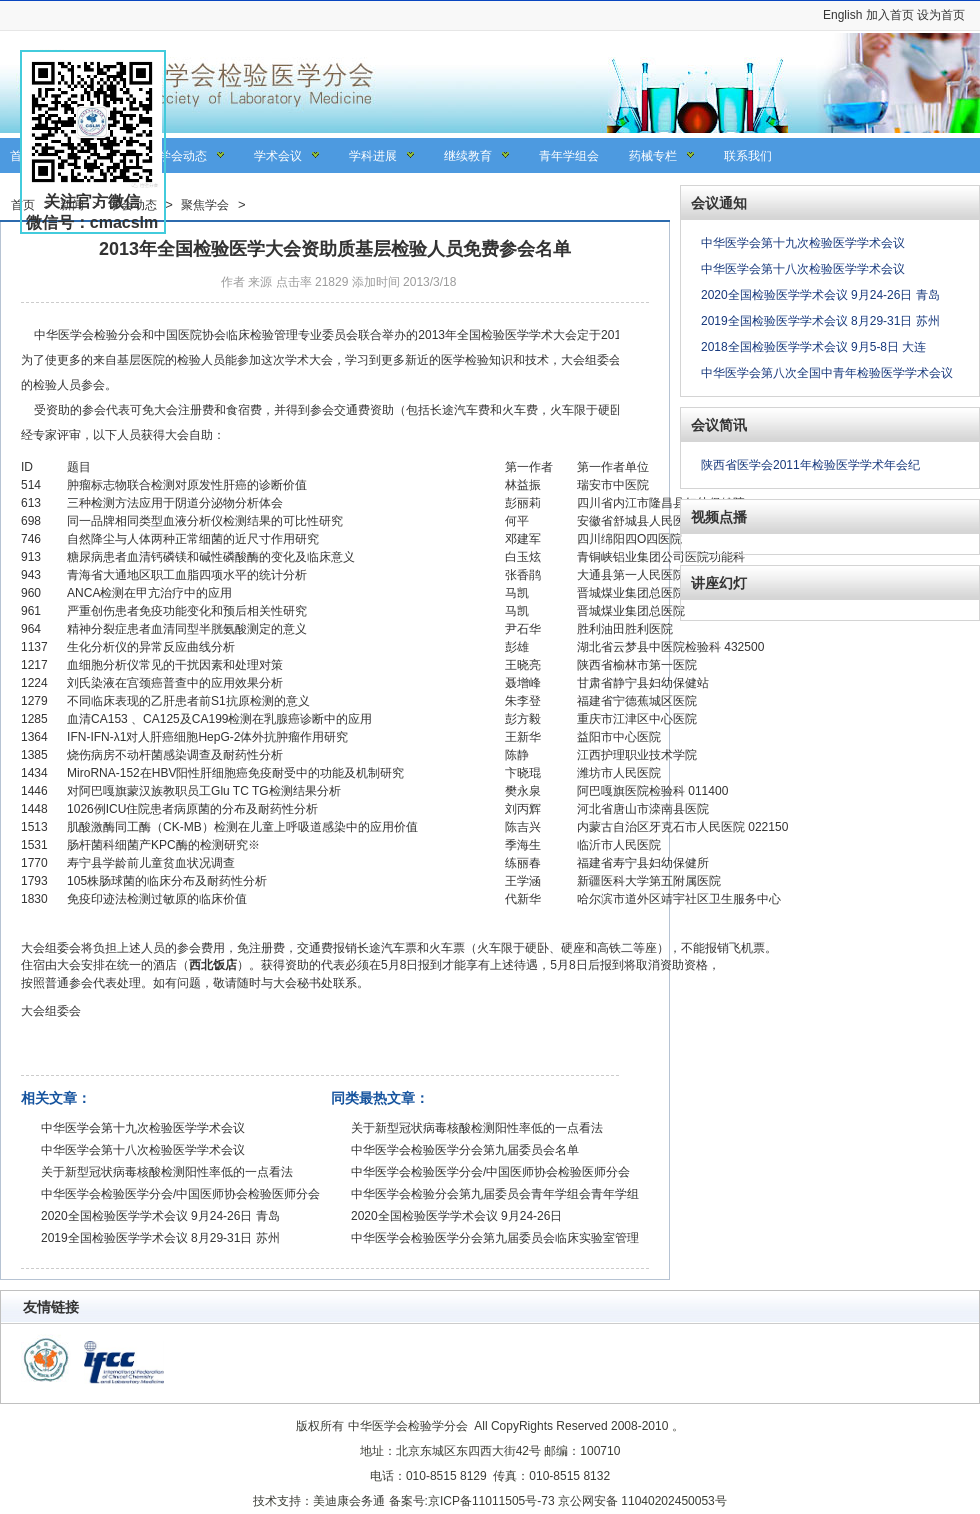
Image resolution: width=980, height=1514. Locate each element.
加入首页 (890, 15)
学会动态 (183, 156)
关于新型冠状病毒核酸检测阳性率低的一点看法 (167, 1172)
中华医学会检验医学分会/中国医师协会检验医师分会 (180, 1194)
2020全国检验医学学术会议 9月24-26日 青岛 (160, 1216)
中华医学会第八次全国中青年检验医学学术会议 (827, 373)
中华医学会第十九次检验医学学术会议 (143, 1128)
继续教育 (468, 156)
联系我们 (748, 156)
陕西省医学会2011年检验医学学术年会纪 (810, 465)
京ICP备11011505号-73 (491, 1501)
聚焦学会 (205, 205)
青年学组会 (569, 156)
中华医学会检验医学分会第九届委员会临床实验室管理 (495, 1238)
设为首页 (941, 15)
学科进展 (373, 156)
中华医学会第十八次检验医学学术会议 (143, 1150)
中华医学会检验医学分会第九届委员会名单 (465, 1150)
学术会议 (278, 156)
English (842, 15)
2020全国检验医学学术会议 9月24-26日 (456, 1216)
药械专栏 (653, 156)
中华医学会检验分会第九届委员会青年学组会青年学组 (495, 1194)
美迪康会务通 (349, 1501)
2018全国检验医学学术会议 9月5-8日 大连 (813, 347)
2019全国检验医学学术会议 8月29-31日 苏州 (160, 1238)
